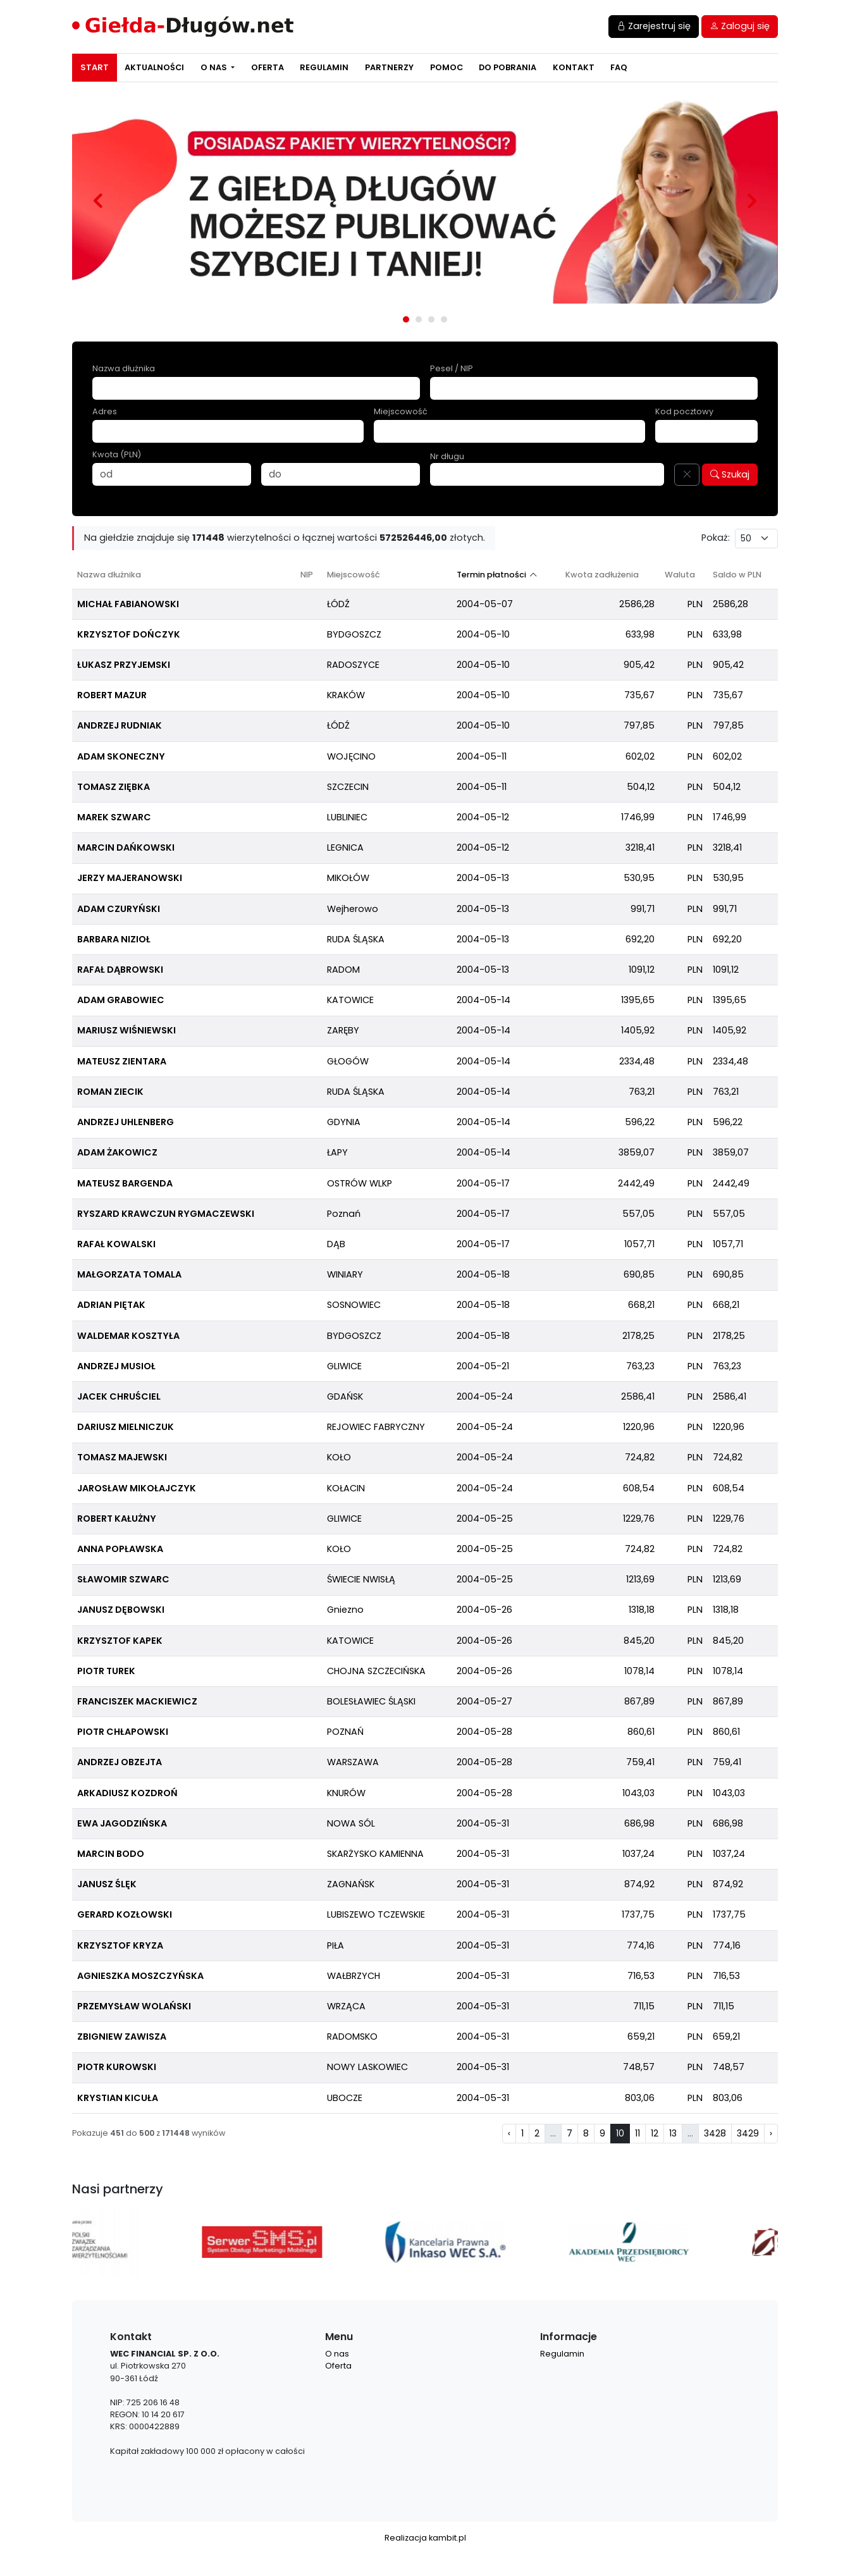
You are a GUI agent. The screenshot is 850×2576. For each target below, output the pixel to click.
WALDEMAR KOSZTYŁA (128, 1335)
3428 (715, 2133)
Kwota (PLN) (116, 454)
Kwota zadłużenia (602, 574)
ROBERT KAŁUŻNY (116, 1518)
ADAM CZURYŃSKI (118, 909)
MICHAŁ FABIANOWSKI (128, 604)
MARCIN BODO (110, 1853)
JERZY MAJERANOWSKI (129, 878)
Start (94, 67)
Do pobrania (507, 67)
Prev (98, 200)
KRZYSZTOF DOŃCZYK (128, 634)
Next (752, 200)
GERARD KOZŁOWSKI (124, 1914)
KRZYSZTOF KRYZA (120, 1945)
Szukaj (729, 474)
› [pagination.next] (771, 2133)
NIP (306, 574)
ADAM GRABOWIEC (120, 1000)
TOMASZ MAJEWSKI (122, 1457)
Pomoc (446, 67)
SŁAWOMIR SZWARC (123, 1579)
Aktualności (154, 67)
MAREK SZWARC (114, 817)
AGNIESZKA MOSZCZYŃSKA (140, 1975)
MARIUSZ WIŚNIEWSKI (126, 1030)
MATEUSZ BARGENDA (125, 1183)
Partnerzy (389, 67)
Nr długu (447, 456)
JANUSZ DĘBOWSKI (120, 1609)
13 (673, 2133)
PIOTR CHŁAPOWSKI (122, 1731)
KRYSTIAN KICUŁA (117, 2098)
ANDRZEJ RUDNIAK (119, 725)
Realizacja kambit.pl (425, 2537)
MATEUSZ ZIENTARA (121, 1061)
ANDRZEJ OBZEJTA (119, 1762)
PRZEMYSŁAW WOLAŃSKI (134, 2006)
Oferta (267, 67)
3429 (748, 2133)
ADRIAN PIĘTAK (111, 1304)
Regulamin (324, 67)
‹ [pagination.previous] (509, 2133)
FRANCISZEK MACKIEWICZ (137, 1701)
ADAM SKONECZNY (121, 756)
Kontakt (573, 67)
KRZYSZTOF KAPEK (120, 1640)
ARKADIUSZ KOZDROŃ (127, 1793)
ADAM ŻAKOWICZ (117, 1152)
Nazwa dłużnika (123, 368)
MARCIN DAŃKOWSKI (126, 847)
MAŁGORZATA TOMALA (129, 1274)
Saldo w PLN (737, 574)
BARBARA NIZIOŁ (114, 939)
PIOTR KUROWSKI (116, 2067)
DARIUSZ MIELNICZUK (125, 1426)
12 (654, 2133)
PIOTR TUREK (106, 1671)
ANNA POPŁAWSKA (120, 1549)
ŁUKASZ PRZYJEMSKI (123, 664)
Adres (104, 411)
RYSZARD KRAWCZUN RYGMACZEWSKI (165, 1213)
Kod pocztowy (684, 411)
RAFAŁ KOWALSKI (116, 1244)
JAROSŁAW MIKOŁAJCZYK (136, 1488)
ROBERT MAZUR (112, 695)
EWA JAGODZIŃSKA (122, 1823)
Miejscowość (401, 411)
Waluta (680, 574)
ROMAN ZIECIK (110, 1091)
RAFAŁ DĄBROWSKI (120, 969)
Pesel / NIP (451, 368)
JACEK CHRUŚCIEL (119, 1396)
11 (637, 2133)
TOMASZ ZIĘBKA (113, 786)
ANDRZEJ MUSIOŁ (116, 1366)
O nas (214, 67)
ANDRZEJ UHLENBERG (125, 1122)
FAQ (618, 67)
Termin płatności (491, 574)
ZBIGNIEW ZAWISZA (121, 2036)
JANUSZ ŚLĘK (107, 1884)
